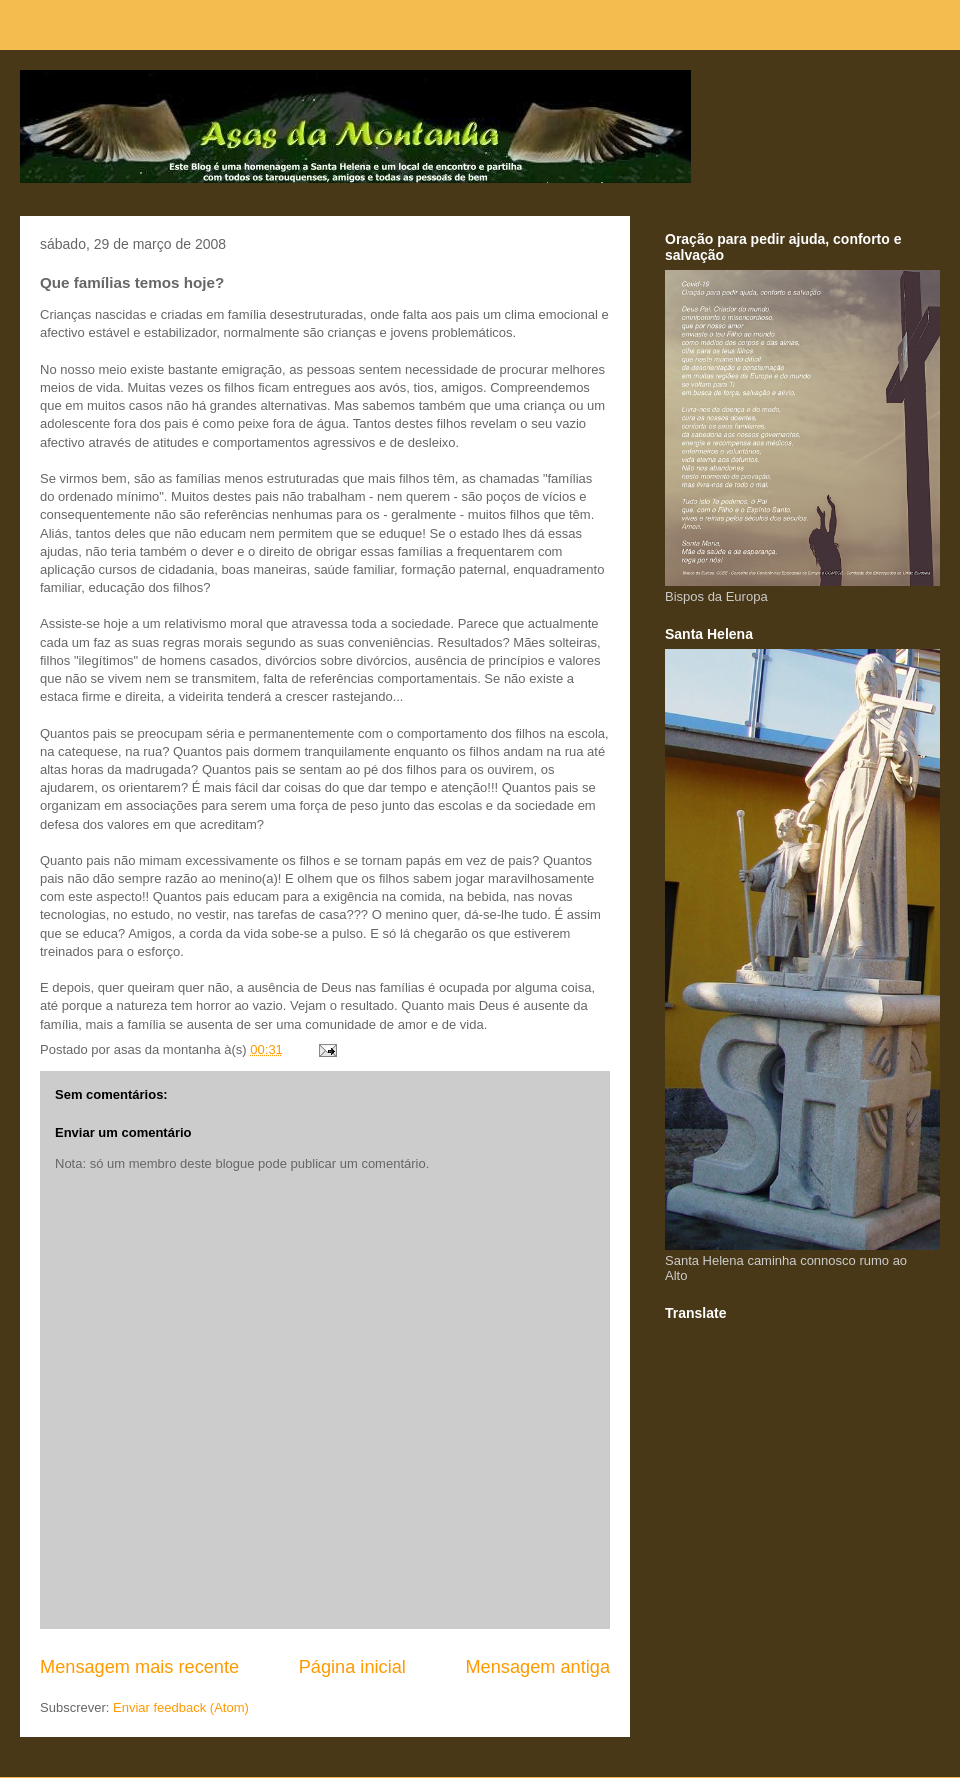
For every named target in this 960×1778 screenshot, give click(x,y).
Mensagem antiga (537, 1667)
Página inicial (352, 1667)
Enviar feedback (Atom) (181, 1707)
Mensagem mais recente (139, 1667)
